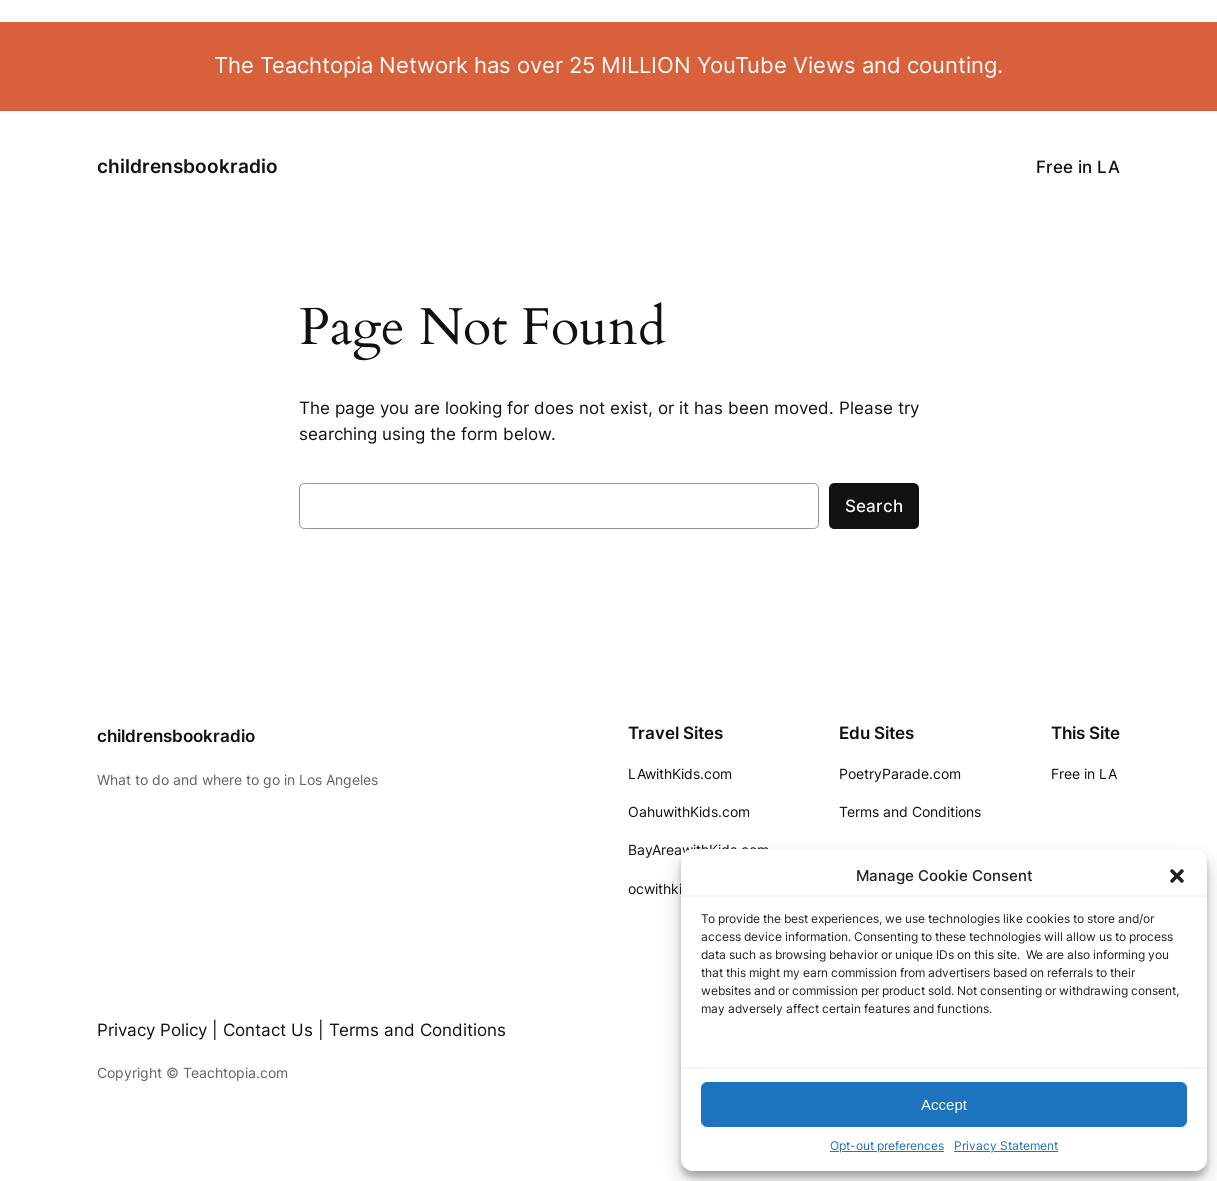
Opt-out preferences (887, 1145)
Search (874, 506)
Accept (944, 1104)
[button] (1177, 876)
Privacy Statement (1006, 1145)
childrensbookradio (187, 166)
